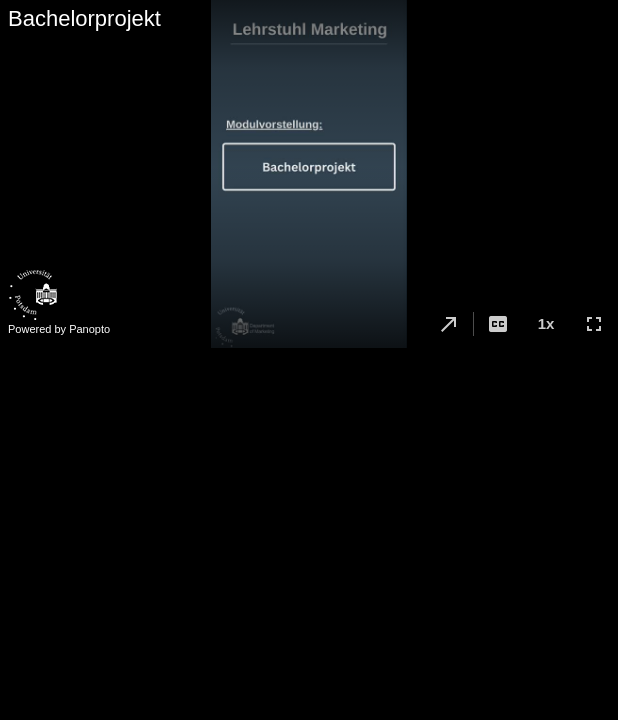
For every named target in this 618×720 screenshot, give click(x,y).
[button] (449, 324)
